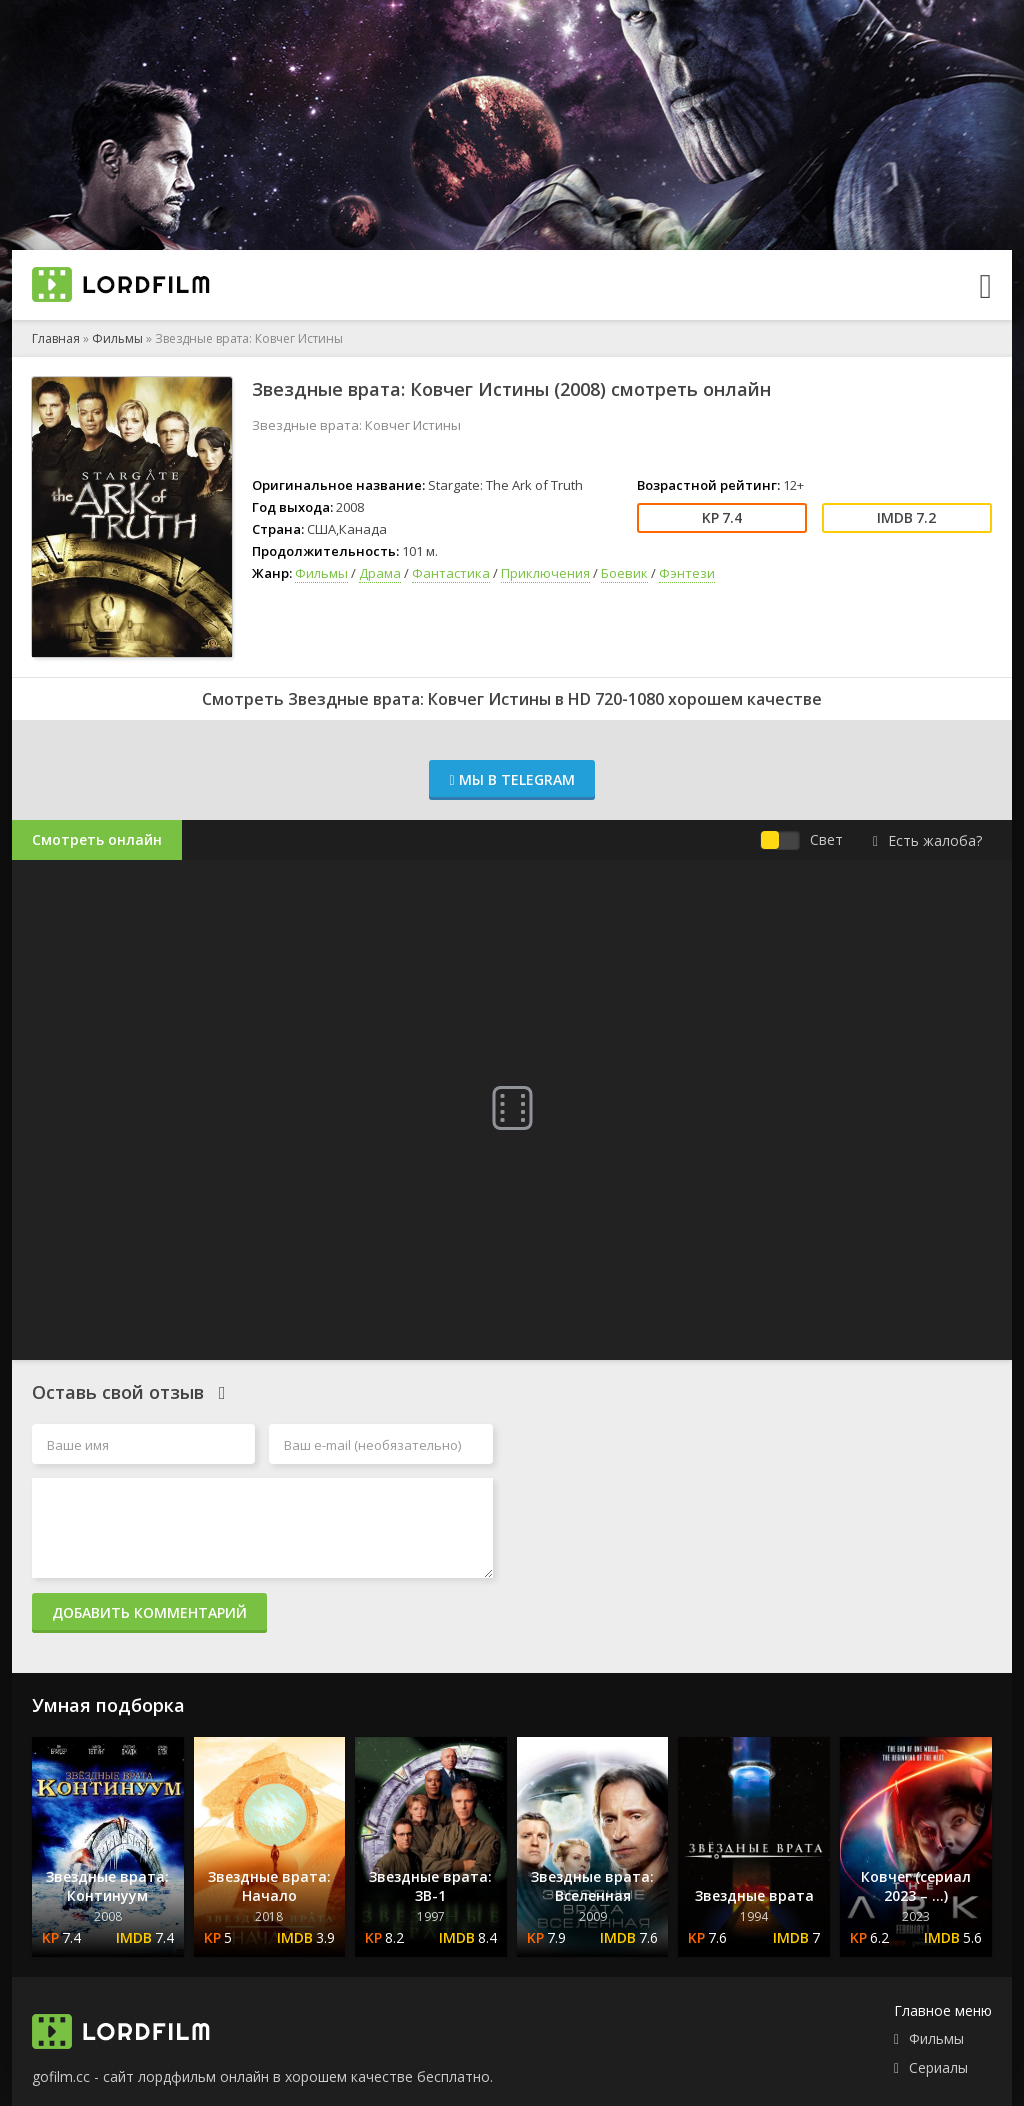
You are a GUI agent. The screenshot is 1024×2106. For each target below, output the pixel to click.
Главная (56, 338)
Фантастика (451, 573)
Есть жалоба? (927, 840)
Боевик (624, 573)
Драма (380, 573)
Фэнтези (687, 573)
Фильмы (117, 338)
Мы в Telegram (511, 779)
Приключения (545, 573)
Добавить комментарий (149, 1612)
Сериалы (938, 2067)
